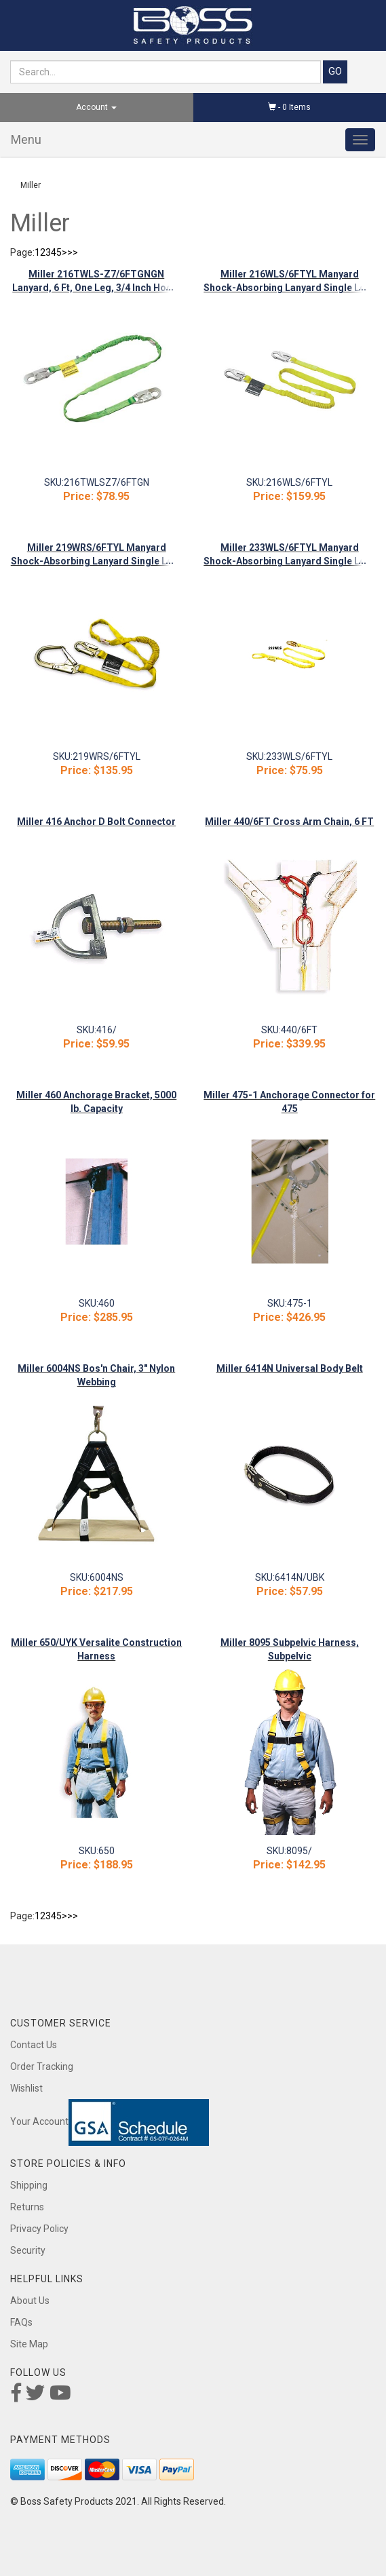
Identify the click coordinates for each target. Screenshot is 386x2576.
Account (96, 107)
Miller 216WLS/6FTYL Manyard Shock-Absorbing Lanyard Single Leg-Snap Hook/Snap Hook (289, 288)
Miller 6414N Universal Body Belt (289, 1368)
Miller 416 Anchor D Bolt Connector (96, 821)
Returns (27, 2207)
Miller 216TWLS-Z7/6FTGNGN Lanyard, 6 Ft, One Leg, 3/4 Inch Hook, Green (96, 288)
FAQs (21, 2322)
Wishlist (26, 2088)
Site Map (29, 2344)
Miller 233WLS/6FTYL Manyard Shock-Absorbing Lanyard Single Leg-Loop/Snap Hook (289, 561)
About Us (30, 2300)
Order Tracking (41, 2066)
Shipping (28, 2185)
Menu (26, 139)
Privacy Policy (39, 2228)
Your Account (39, 2121)
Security (27, 2250)
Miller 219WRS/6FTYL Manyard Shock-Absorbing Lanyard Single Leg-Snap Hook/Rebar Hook (96, 561)
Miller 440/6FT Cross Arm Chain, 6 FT (289, 821)
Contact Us (33, 2044)
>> (72, 252)
